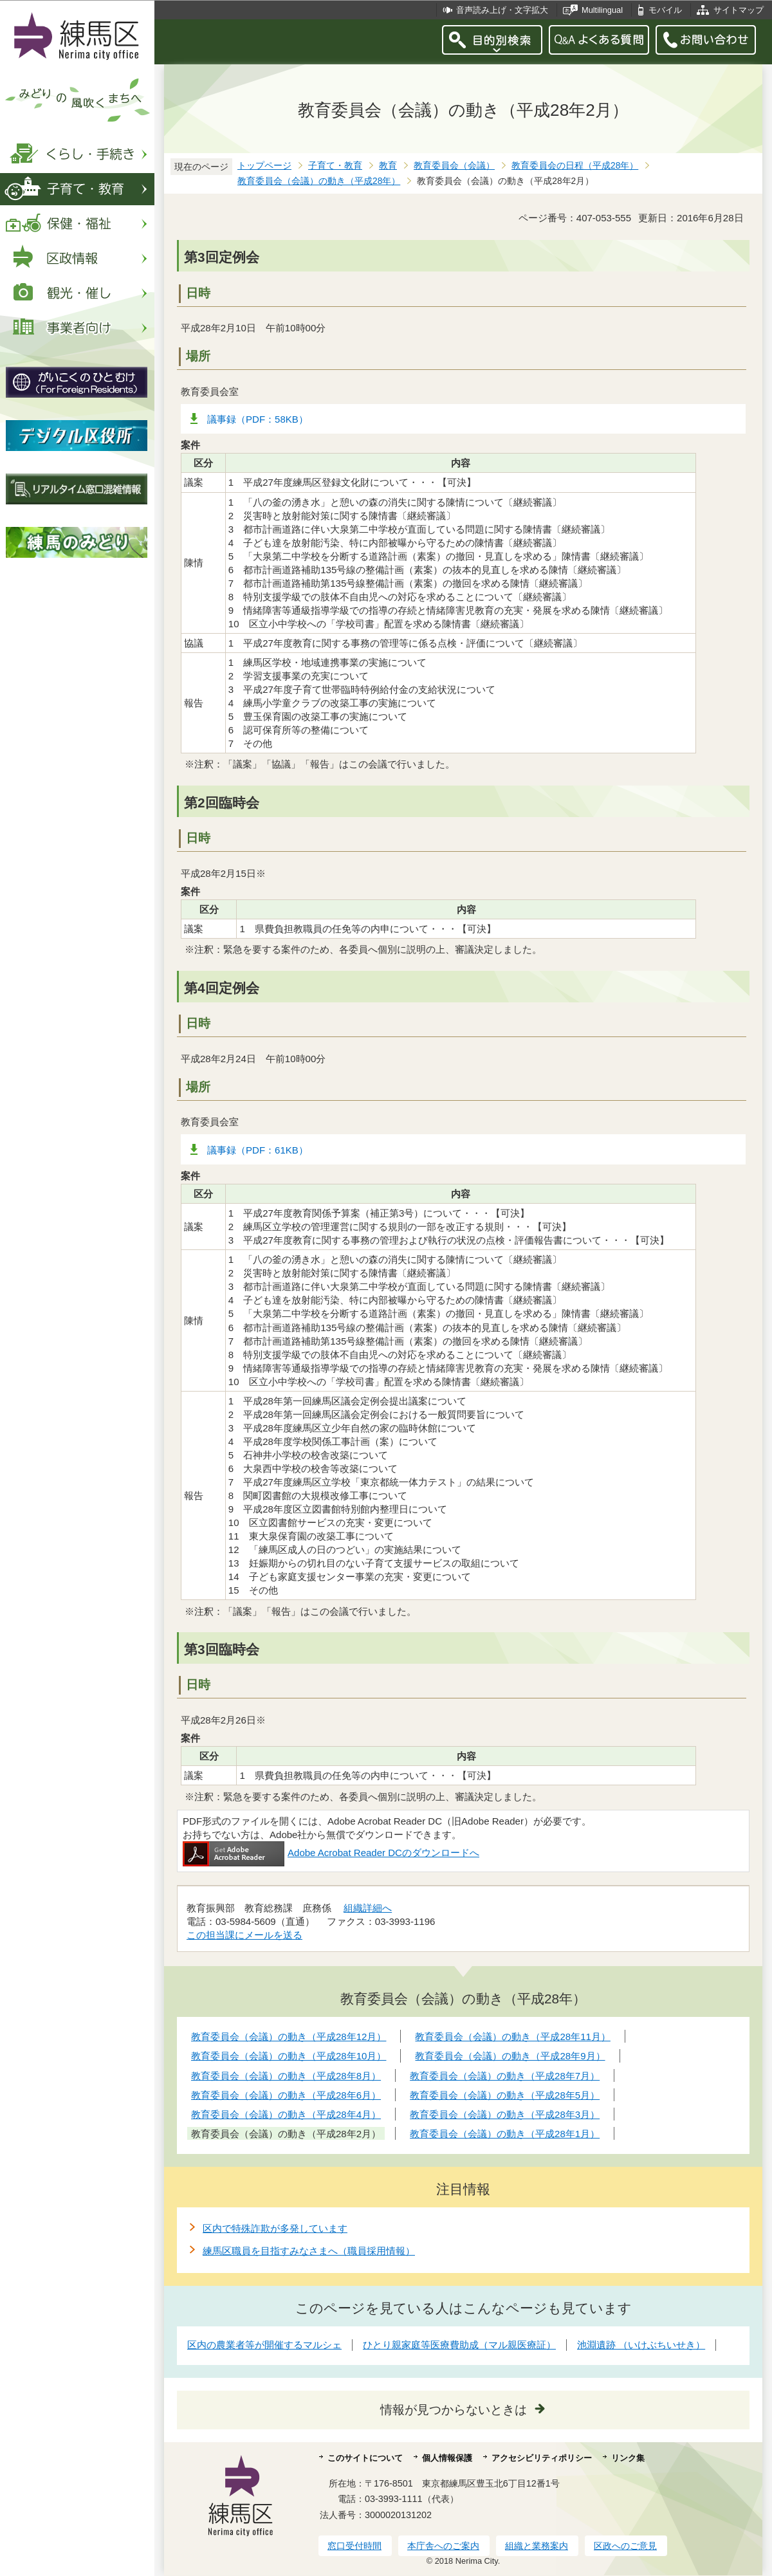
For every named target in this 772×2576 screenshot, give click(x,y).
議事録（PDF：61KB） (257, 1150)
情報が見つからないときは (453, 2409)
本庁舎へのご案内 (443, 2546)
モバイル (665, 10)
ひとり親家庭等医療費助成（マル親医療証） (459, 2344)
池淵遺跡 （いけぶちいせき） (641, 2344)
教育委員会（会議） (454, 165)
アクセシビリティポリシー (542, 2458)
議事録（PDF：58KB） (257, 419)
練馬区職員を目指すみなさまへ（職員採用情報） (309, 2250)
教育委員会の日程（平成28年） (574, 165)
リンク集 (628, 2458)
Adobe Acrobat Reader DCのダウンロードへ (331, 1852)
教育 (388, 165)
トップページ (264, 165)
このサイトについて (365, 2458)
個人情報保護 (447, 2458)
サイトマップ (738, 10)
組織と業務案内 (536, 2546)
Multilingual (602, 10)
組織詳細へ (368, 1907)
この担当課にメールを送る (244, 1934)
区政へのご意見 (625, 2546)
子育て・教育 (335, 165)
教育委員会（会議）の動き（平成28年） (318, 181)
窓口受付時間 (354, 2546)
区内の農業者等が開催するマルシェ (264, 2344)
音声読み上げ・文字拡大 (502, 10)
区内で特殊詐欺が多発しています (275, 2228)
